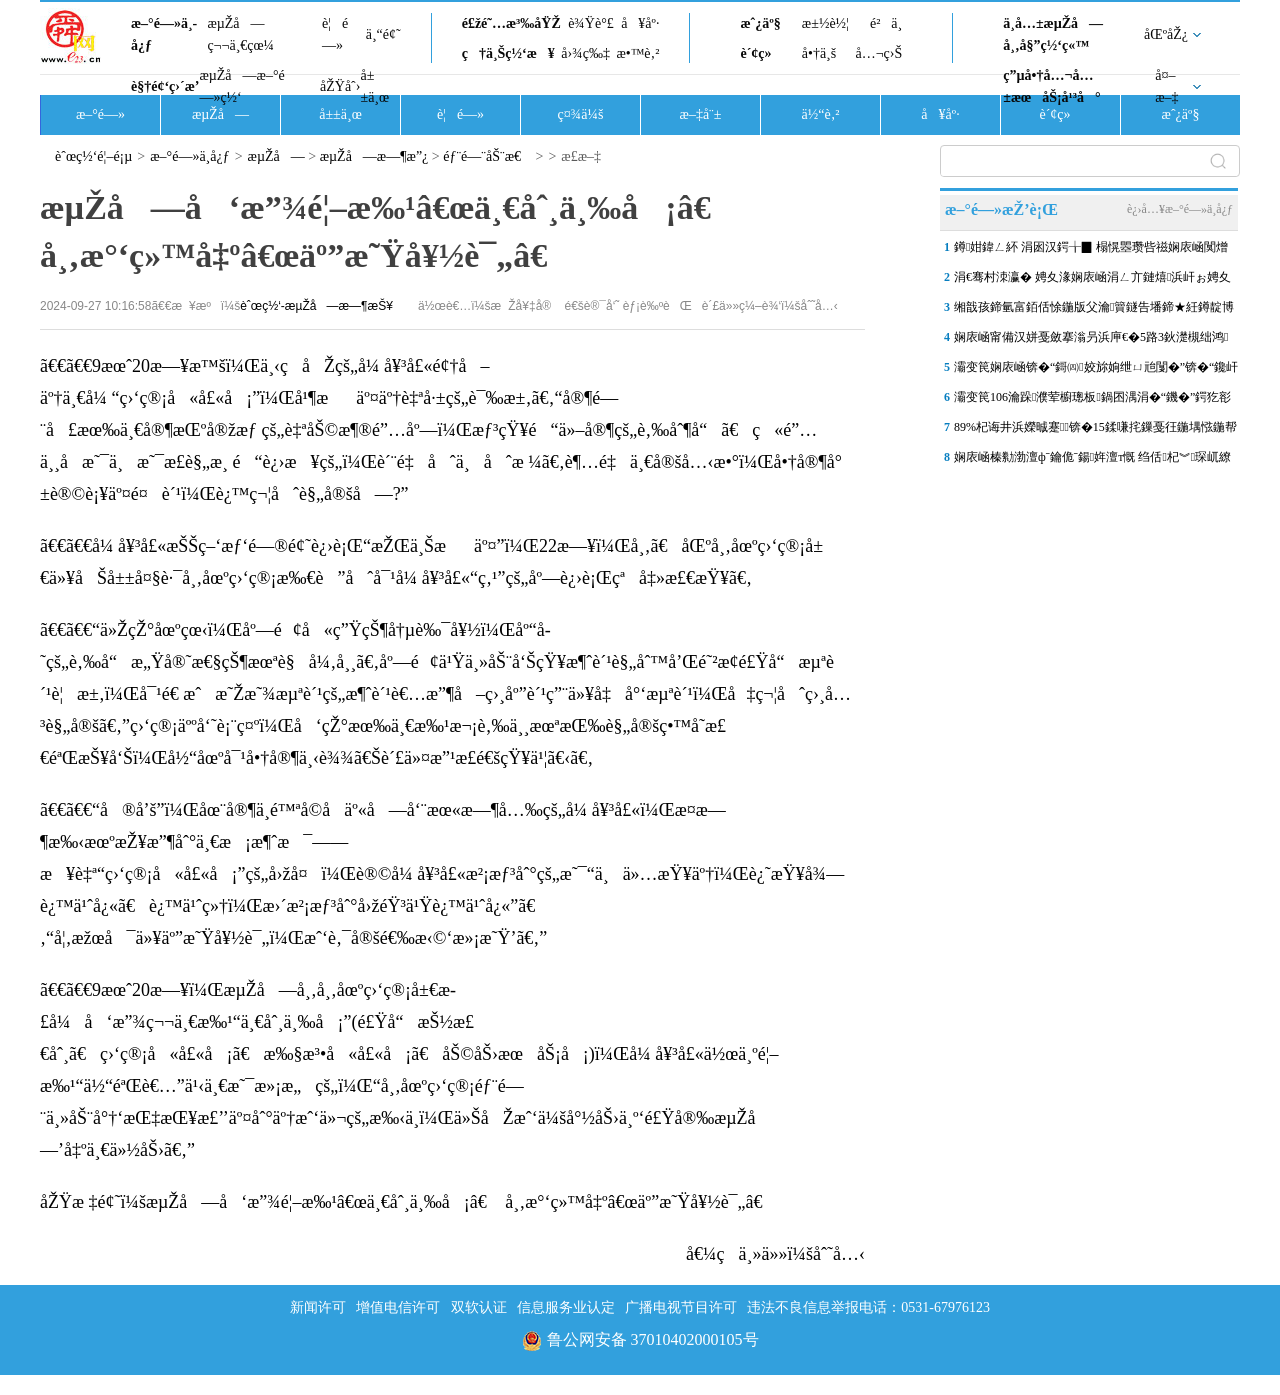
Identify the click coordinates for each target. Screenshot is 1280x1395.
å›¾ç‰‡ (585, 53)
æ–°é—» (100, 114)
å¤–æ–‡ (1166, 86)
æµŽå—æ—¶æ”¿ (374, 156)
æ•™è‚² (637, 53)
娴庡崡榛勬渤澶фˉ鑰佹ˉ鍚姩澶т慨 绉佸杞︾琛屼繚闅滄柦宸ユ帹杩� (1092, 461)
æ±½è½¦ (825, 23)
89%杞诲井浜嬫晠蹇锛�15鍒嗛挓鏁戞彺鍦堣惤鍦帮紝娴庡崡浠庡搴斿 (1095, 431)
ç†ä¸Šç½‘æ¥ (508, 53)
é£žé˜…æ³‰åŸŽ (511, 23)
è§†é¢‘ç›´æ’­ (165, 86)
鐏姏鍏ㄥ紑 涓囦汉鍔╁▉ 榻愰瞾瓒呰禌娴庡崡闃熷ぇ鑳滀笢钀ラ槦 (1091, 251)
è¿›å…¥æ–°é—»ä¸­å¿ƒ (1180, 209)
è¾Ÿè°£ (591, 23)
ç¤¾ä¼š (581, 114)
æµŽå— (220, 114)
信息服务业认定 (566, 1307)
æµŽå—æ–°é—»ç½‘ (241, 86)
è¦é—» (335, 34)
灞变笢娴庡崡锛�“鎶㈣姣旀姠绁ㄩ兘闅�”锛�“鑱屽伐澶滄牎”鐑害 (1096, 371)
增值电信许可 (398, 1307)
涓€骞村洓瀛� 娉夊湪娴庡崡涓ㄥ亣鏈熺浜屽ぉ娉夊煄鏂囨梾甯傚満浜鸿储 (1092, 281)
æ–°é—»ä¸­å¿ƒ (164, 34)
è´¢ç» (761, 53)
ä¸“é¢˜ (383, 34)
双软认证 (479, 1307)
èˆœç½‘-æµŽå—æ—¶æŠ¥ (316, 306)
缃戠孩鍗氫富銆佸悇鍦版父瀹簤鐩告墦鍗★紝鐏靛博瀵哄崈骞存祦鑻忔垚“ (1094, 311)
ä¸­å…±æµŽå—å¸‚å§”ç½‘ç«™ (1053, 34)
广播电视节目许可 (681, 1307)
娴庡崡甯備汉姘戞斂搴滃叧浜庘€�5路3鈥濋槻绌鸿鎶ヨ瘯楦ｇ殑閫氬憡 (1091, 341)
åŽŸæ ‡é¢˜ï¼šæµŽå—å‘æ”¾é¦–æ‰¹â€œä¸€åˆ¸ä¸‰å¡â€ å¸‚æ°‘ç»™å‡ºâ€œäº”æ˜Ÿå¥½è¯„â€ (408, 1202)
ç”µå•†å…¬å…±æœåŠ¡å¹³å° (1051, 86)
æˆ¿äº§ (760, 23)
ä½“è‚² (820, 114)
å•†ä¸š (819, 53)
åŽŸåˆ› (340, 86)
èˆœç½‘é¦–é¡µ (93, 156)
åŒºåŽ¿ (1166, 34)
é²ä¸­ (886, 23)
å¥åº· (640, 23)
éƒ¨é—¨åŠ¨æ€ (487, 156)
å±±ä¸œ (374, 86)
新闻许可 (318, 1307)
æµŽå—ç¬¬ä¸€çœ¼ (240, 34)
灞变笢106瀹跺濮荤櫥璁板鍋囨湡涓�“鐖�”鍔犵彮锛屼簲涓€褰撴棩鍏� (1092, 401)
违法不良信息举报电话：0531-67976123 (868, 1307)
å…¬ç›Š (878, 53)
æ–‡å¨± (701, 114)
